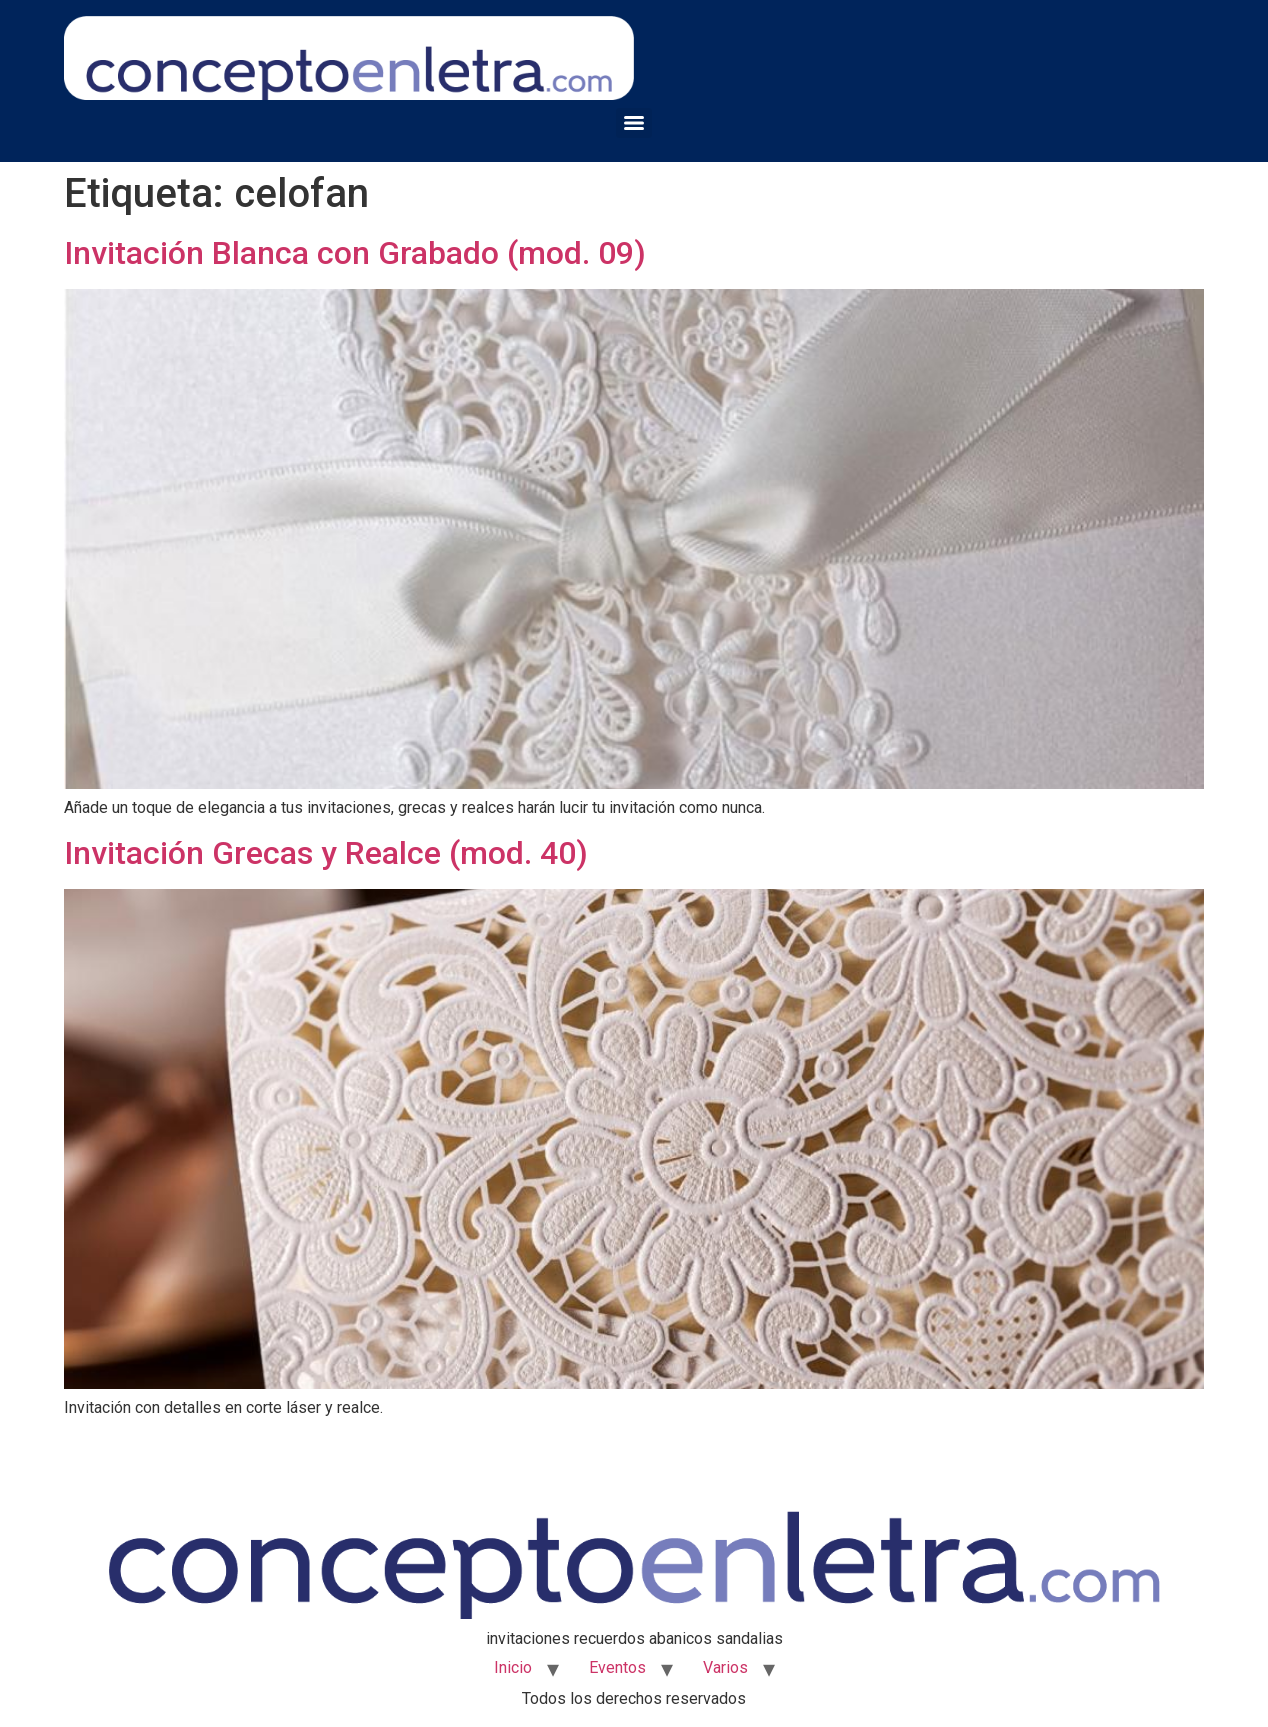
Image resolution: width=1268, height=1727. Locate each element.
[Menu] (634, 123)
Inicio (513, 1667)
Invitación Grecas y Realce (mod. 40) (326, 853)
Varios (725, 1667)
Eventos (617, 1667)
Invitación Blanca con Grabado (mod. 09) (355, 253)
